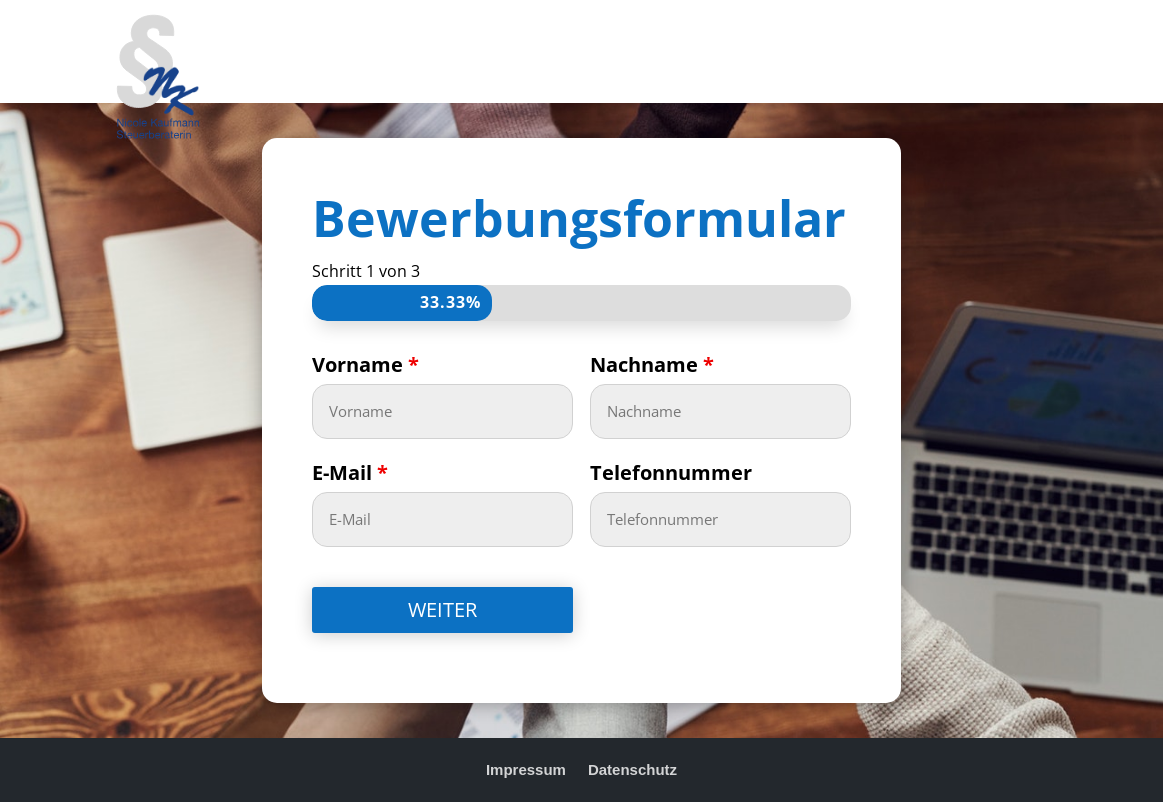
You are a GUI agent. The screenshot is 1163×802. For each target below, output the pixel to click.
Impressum (526, 769)
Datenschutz (632, 769)
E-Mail (350, 472)
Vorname (365, 364)
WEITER (442, 609)
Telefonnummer (671, 472)
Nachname (652, 364)
